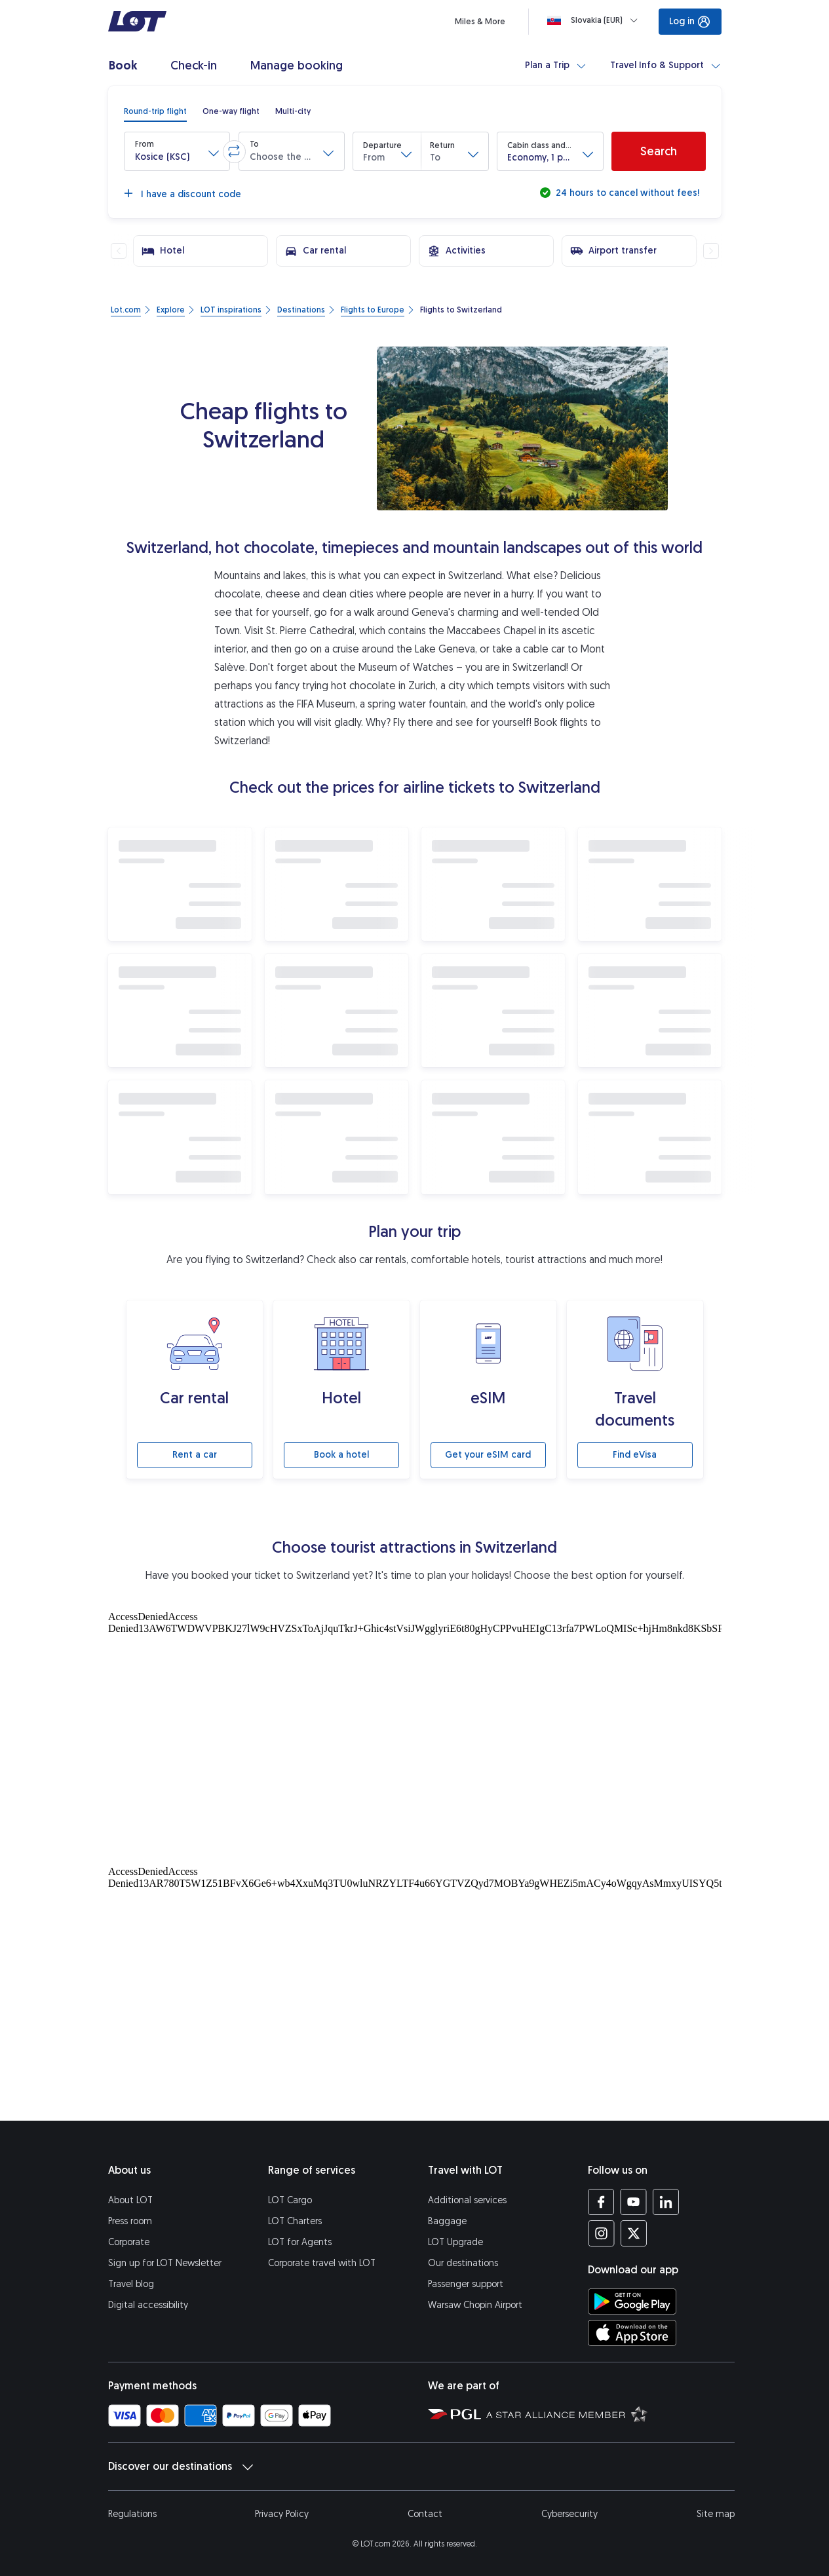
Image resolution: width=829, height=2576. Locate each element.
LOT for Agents (300, 2242)
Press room (130, 2221)
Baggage (447, 2221)
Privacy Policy (282, 2514)
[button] (177, 151)
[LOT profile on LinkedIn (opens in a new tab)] (665, 2202)
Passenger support (465, 2284)
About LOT (130, 2200)
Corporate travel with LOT (322, 2263)
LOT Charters (295, 2221)
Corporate (128, 2242)
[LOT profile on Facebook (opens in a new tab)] (601, 2202)
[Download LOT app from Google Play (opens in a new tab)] (632, 2301)
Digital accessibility (148, 2305)
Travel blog (131, 2284)
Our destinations (463, 2263)
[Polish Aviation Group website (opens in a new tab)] (454, 2413)
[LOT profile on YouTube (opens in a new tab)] (633, 2202)
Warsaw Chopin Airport (475, 2305)
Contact (425, 2514)
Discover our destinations (180, 2466)
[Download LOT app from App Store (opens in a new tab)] (632, 2333)
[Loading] (595, 20)
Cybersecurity (569, 2514)
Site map (716, 2514)
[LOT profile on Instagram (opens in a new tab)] (601, 2233)
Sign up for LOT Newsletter (165, 2263)
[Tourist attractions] (415, 1735)
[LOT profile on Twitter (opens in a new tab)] (633, 2233)
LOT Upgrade (455, 2242)
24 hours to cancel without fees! (626, 193)
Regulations (132, 2514)
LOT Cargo (290, 2200)
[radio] (155, 111)
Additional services (467, 2200)
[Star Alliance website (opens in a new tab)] (566, 2413)
